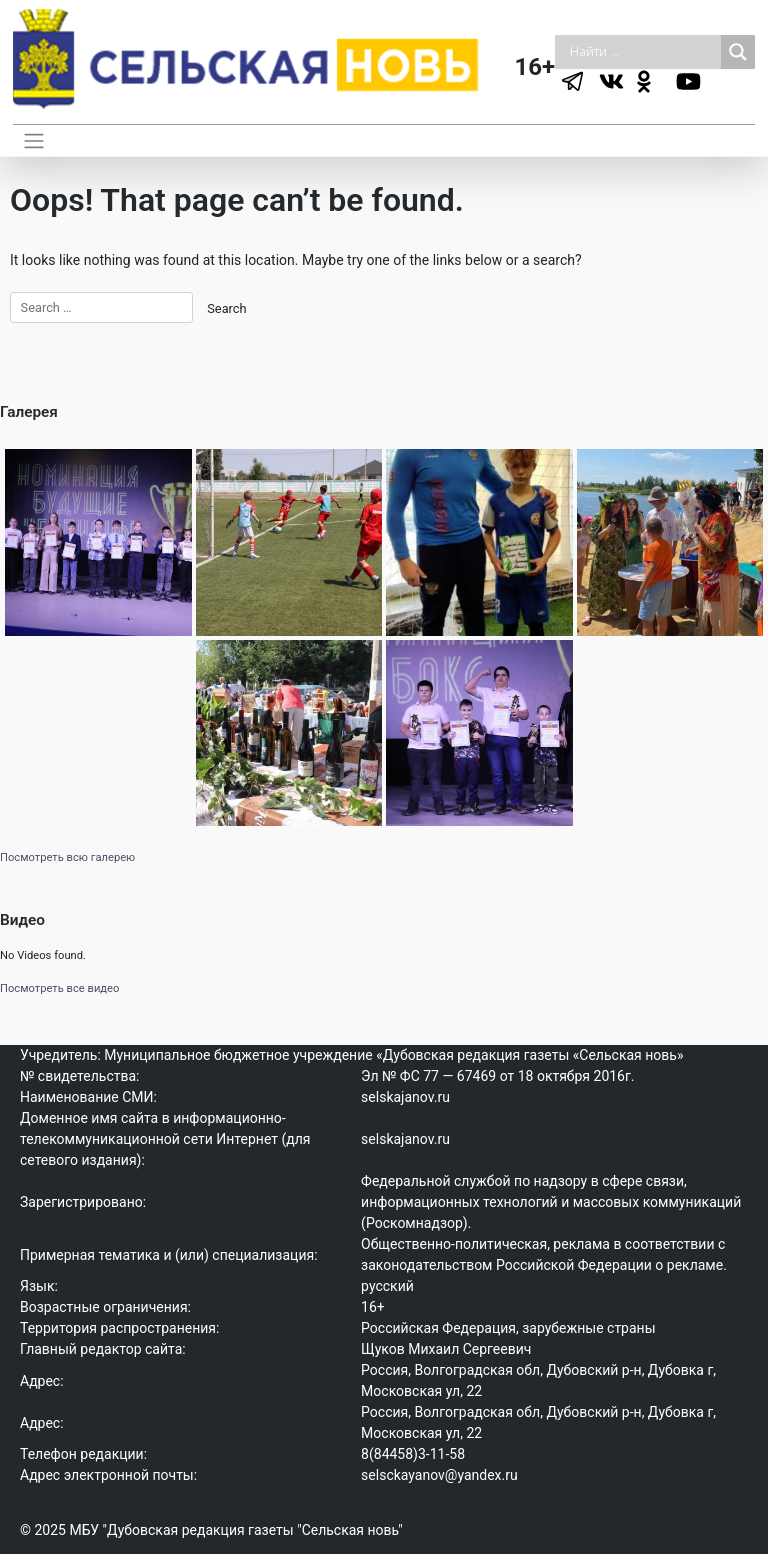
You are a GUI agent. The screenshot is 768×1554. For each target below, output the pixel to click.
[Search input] (643, 52)
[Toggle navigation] (34, 140)
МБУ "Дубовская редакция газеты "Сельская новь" (235, 1530)
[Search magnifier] (738, 52)
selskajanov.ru (405, 1097)
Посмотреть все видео (59, 988)
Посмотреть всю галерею (67, 857)
